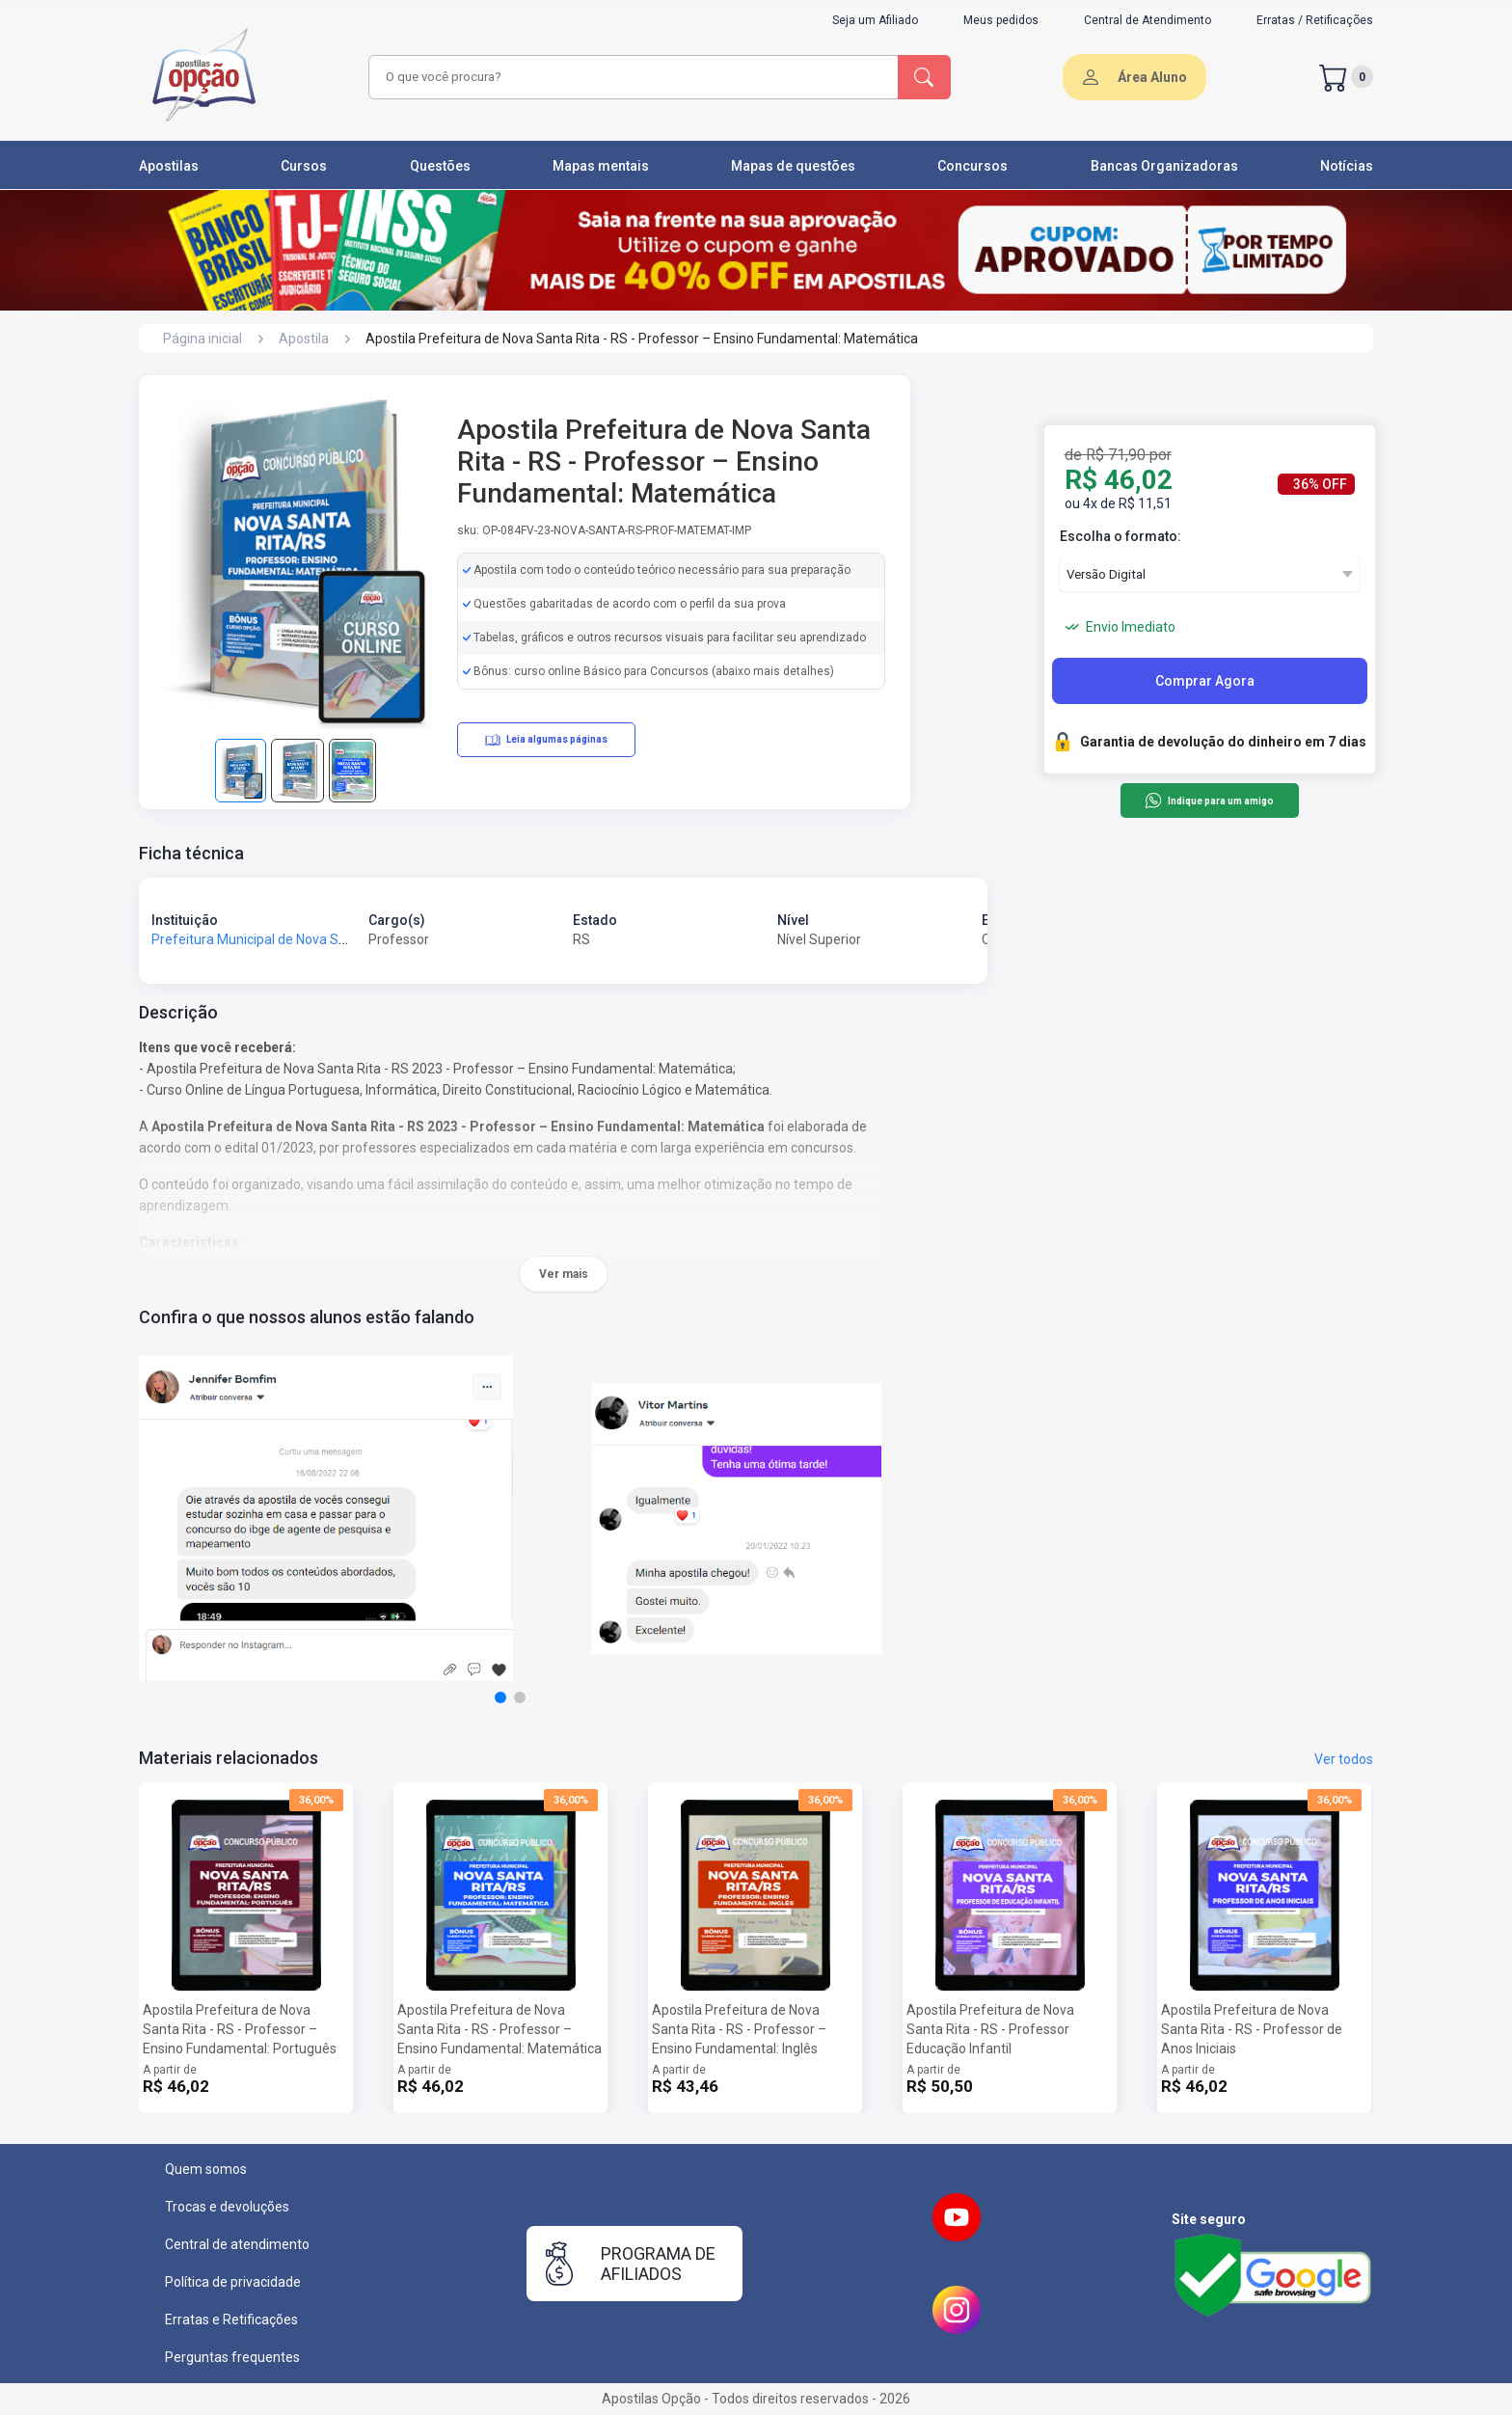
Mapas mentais (601, 166)
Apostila (304, 338)
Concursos (972, 166)
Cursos (304, 166)
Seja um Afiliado (875, 20)
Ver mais (563, 1274)
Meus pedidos (1001, 20)
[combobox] (630, 77)
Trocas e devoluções (227, 2206)
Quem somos (206, 2169)
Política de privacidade (233, 2282)
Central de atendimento (237, 2244)
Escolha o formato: (1120, 536)
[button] (500, 1697)
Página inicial (202, 338)
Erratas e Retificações (231, 2319)
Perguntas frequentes (232, 2357)
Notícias (1346, 166)
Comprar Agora (1205, 681)
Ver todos (1343, 1759)
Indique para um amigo (1209, 800)
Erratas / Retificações (1314, 20)
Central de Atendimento (1147, 20)
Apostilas (169, 166)
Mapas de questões (793, 166)
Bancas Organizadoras (1164, 166)
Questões (440, 166)
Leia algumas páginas (546, 739)
